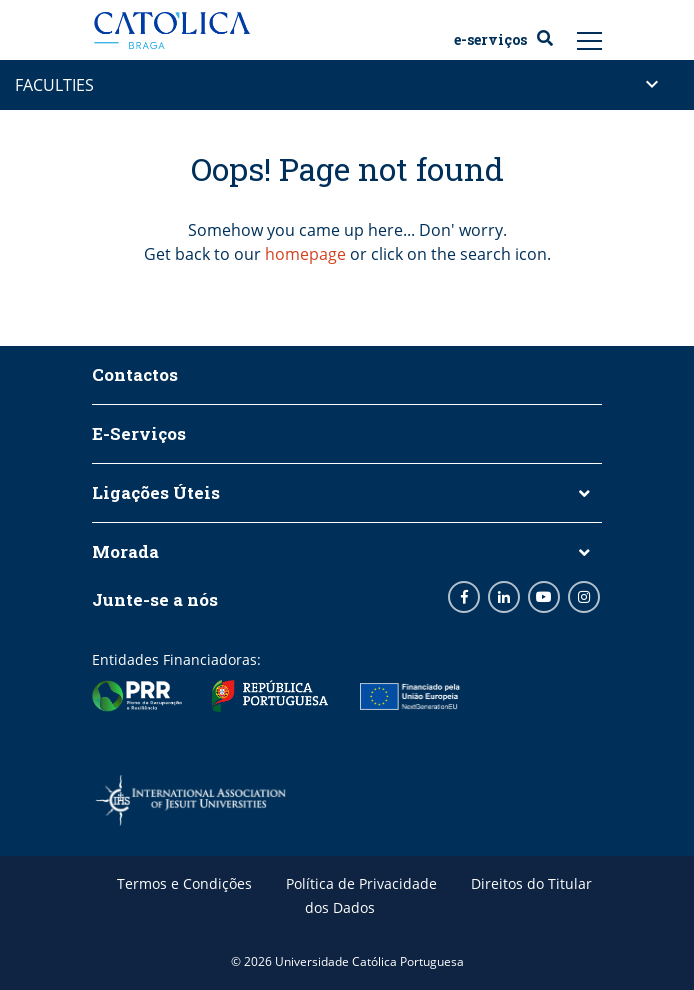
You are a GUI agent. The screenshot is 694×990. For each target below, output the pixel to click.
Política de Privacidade (361, 883)
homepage (305, 254)
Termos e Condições (184, 883)
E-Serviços (490, 40)
